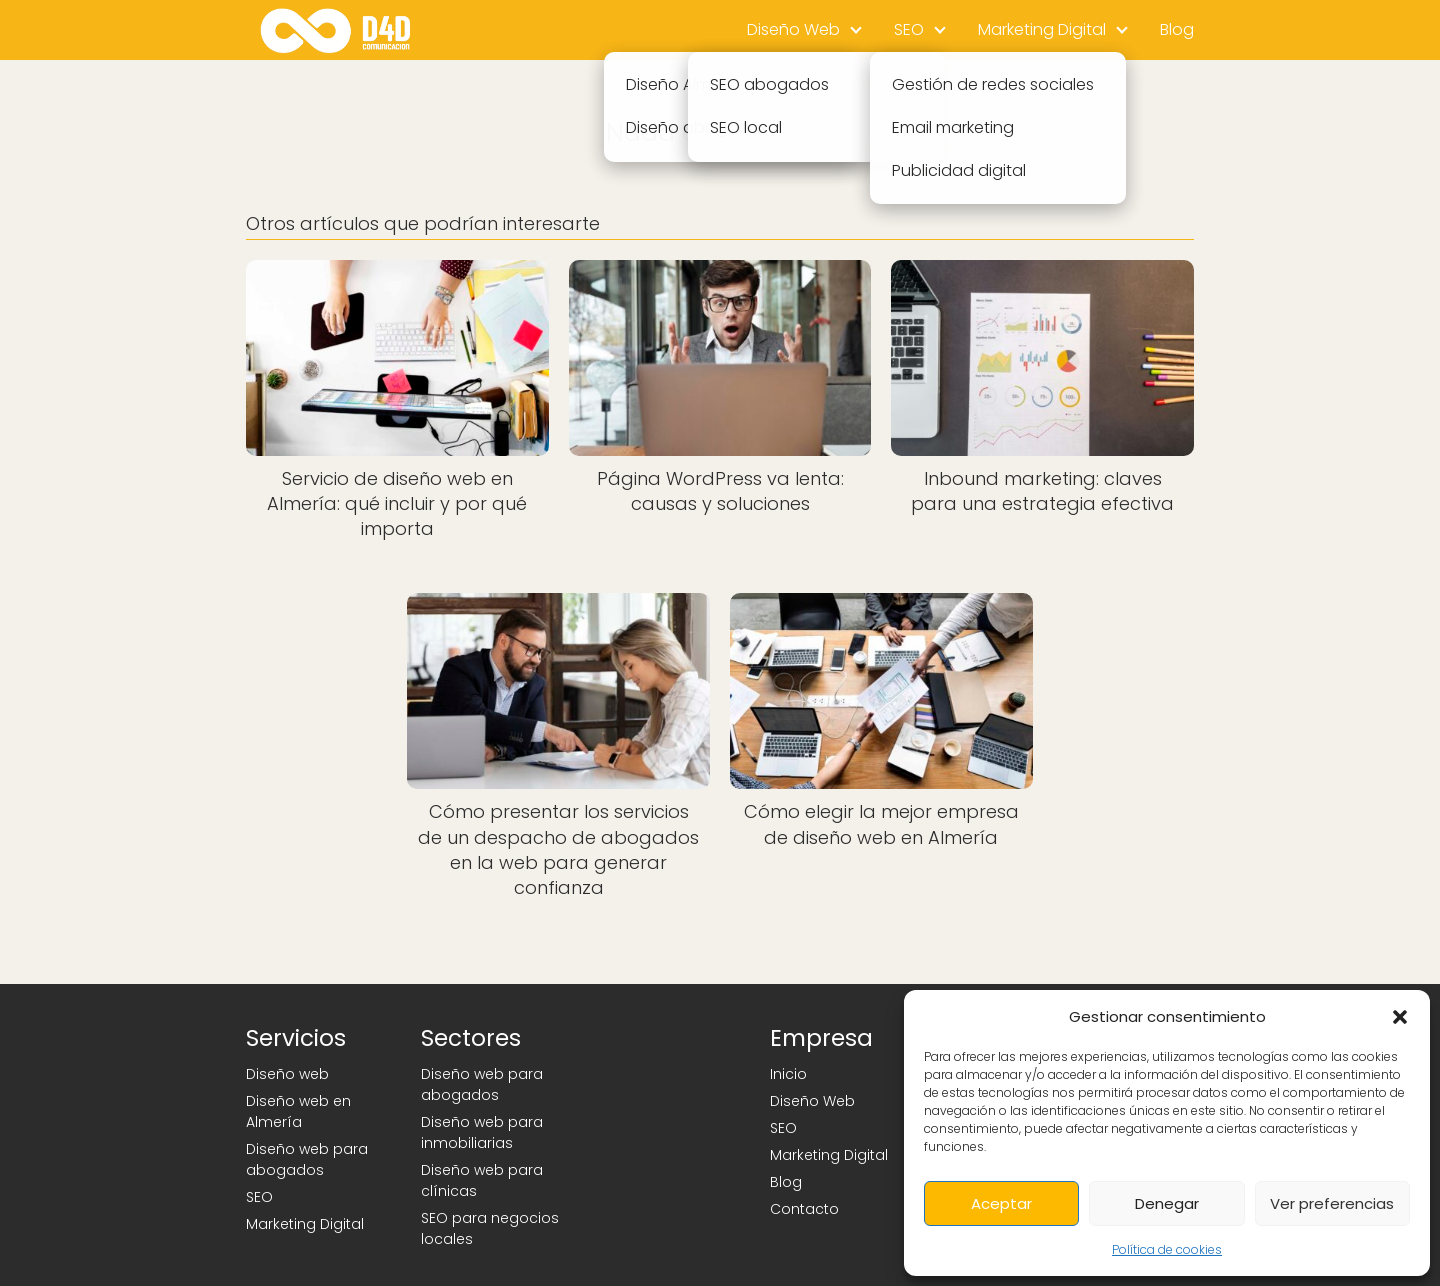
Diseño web (287, 1074)
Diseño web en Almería (298, 1111)
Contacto (804, 1209)
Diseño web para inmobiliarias (482, 1132)
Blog (1177, 29)
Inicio (788, 1074)
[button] (1400, 1017)
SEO (909, 29)
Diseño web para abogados (307, 1159)
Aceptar (1001, 1203)
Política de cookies (1167, 1249)
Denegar (1167, 1203)
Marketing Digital (1042, 29)
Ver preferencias (1332, 1203)
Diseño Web (793, 29)
